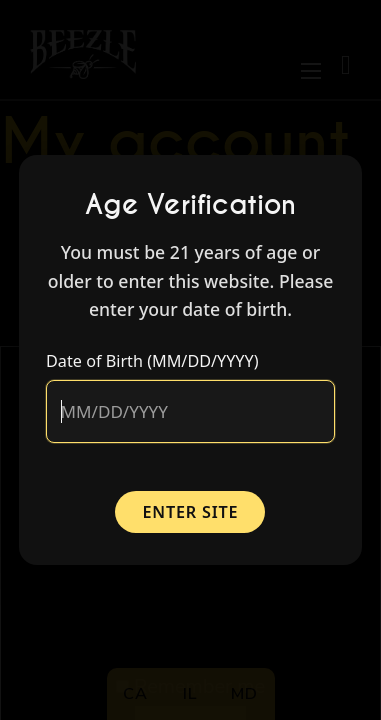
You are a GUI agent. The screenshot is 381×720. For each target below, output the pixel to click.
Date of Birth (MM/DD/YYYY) (152, 361)
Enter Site (191, 512)
